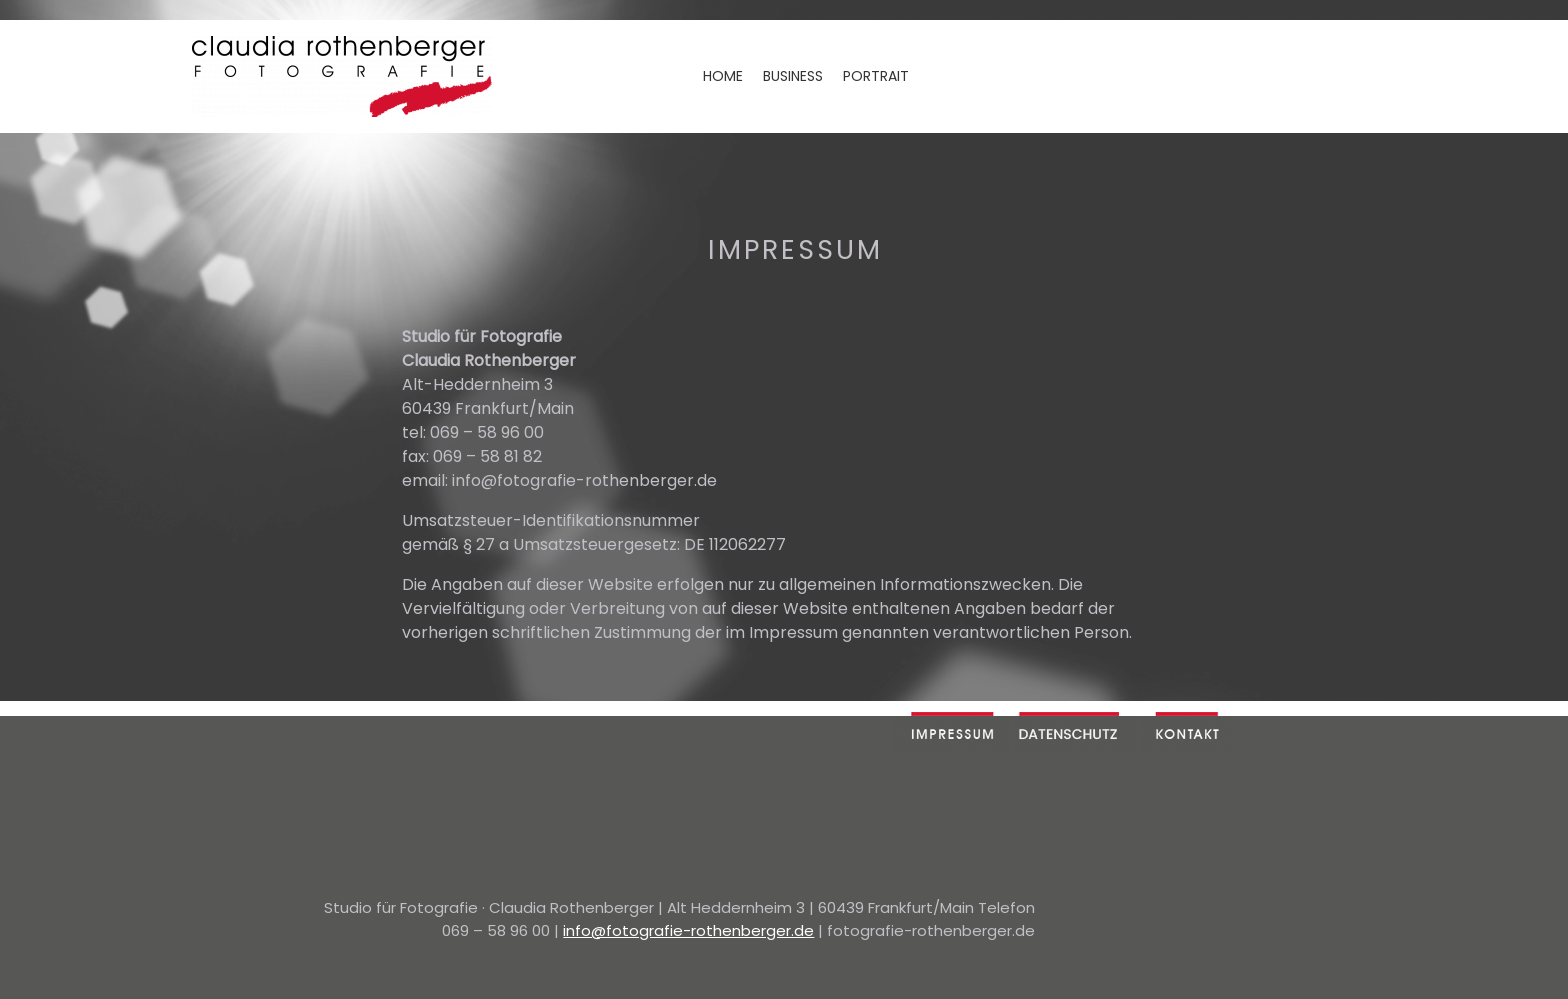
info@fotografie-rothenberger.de (688, 930)
